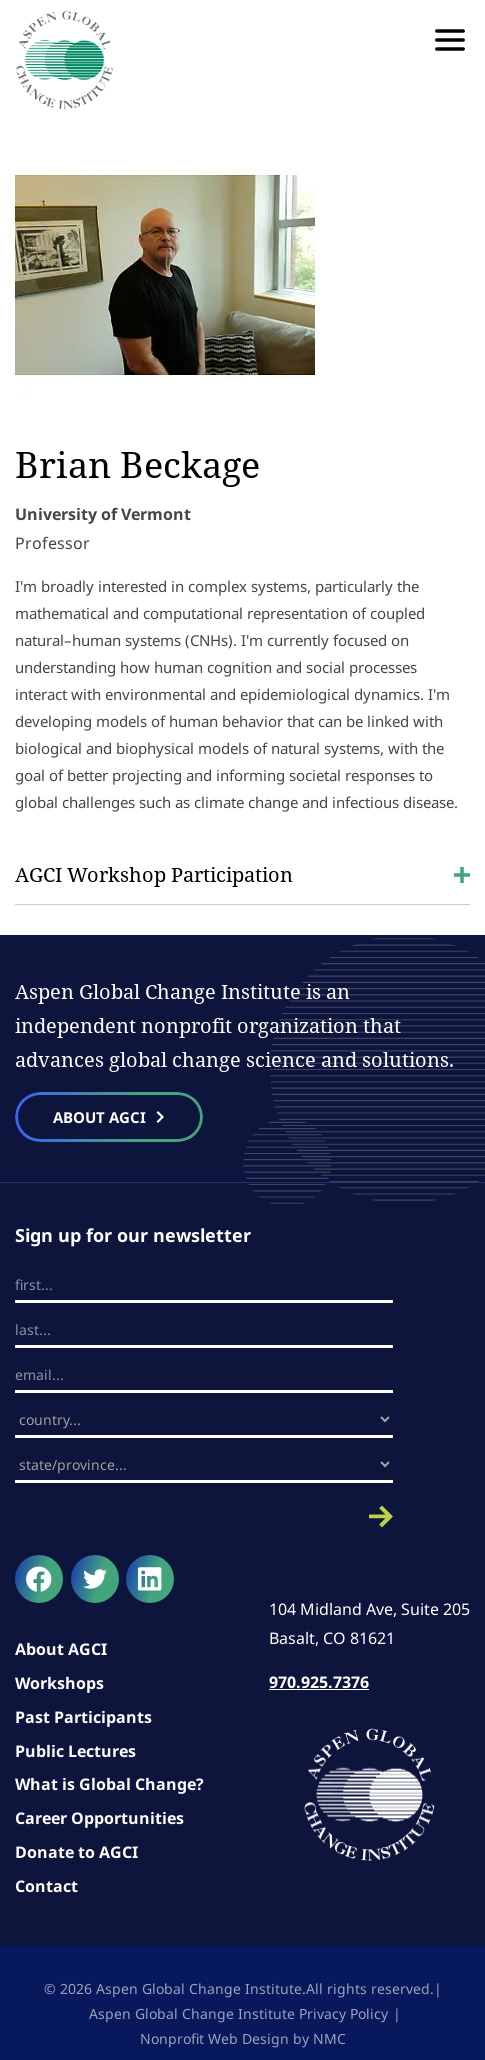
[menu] (450, 40)
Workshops (59, 1683)
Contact (46, 1886)
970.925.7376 (319, 1682)
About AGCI (61, 1649)
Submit (204, 1516)
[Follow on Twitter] (95, 1579)
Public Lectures (75, 1751)
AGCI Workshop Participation (242, 874)
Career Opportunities (99, 1818)
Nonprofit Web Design (214, 2038)
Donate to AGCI (76, 1852)
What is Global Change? (109, 1784)
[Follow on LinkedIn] (150, 1579)
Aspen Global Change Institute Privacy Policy (238, 2013)
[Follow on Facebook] (39, 1579)
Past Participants (83, 1717)
